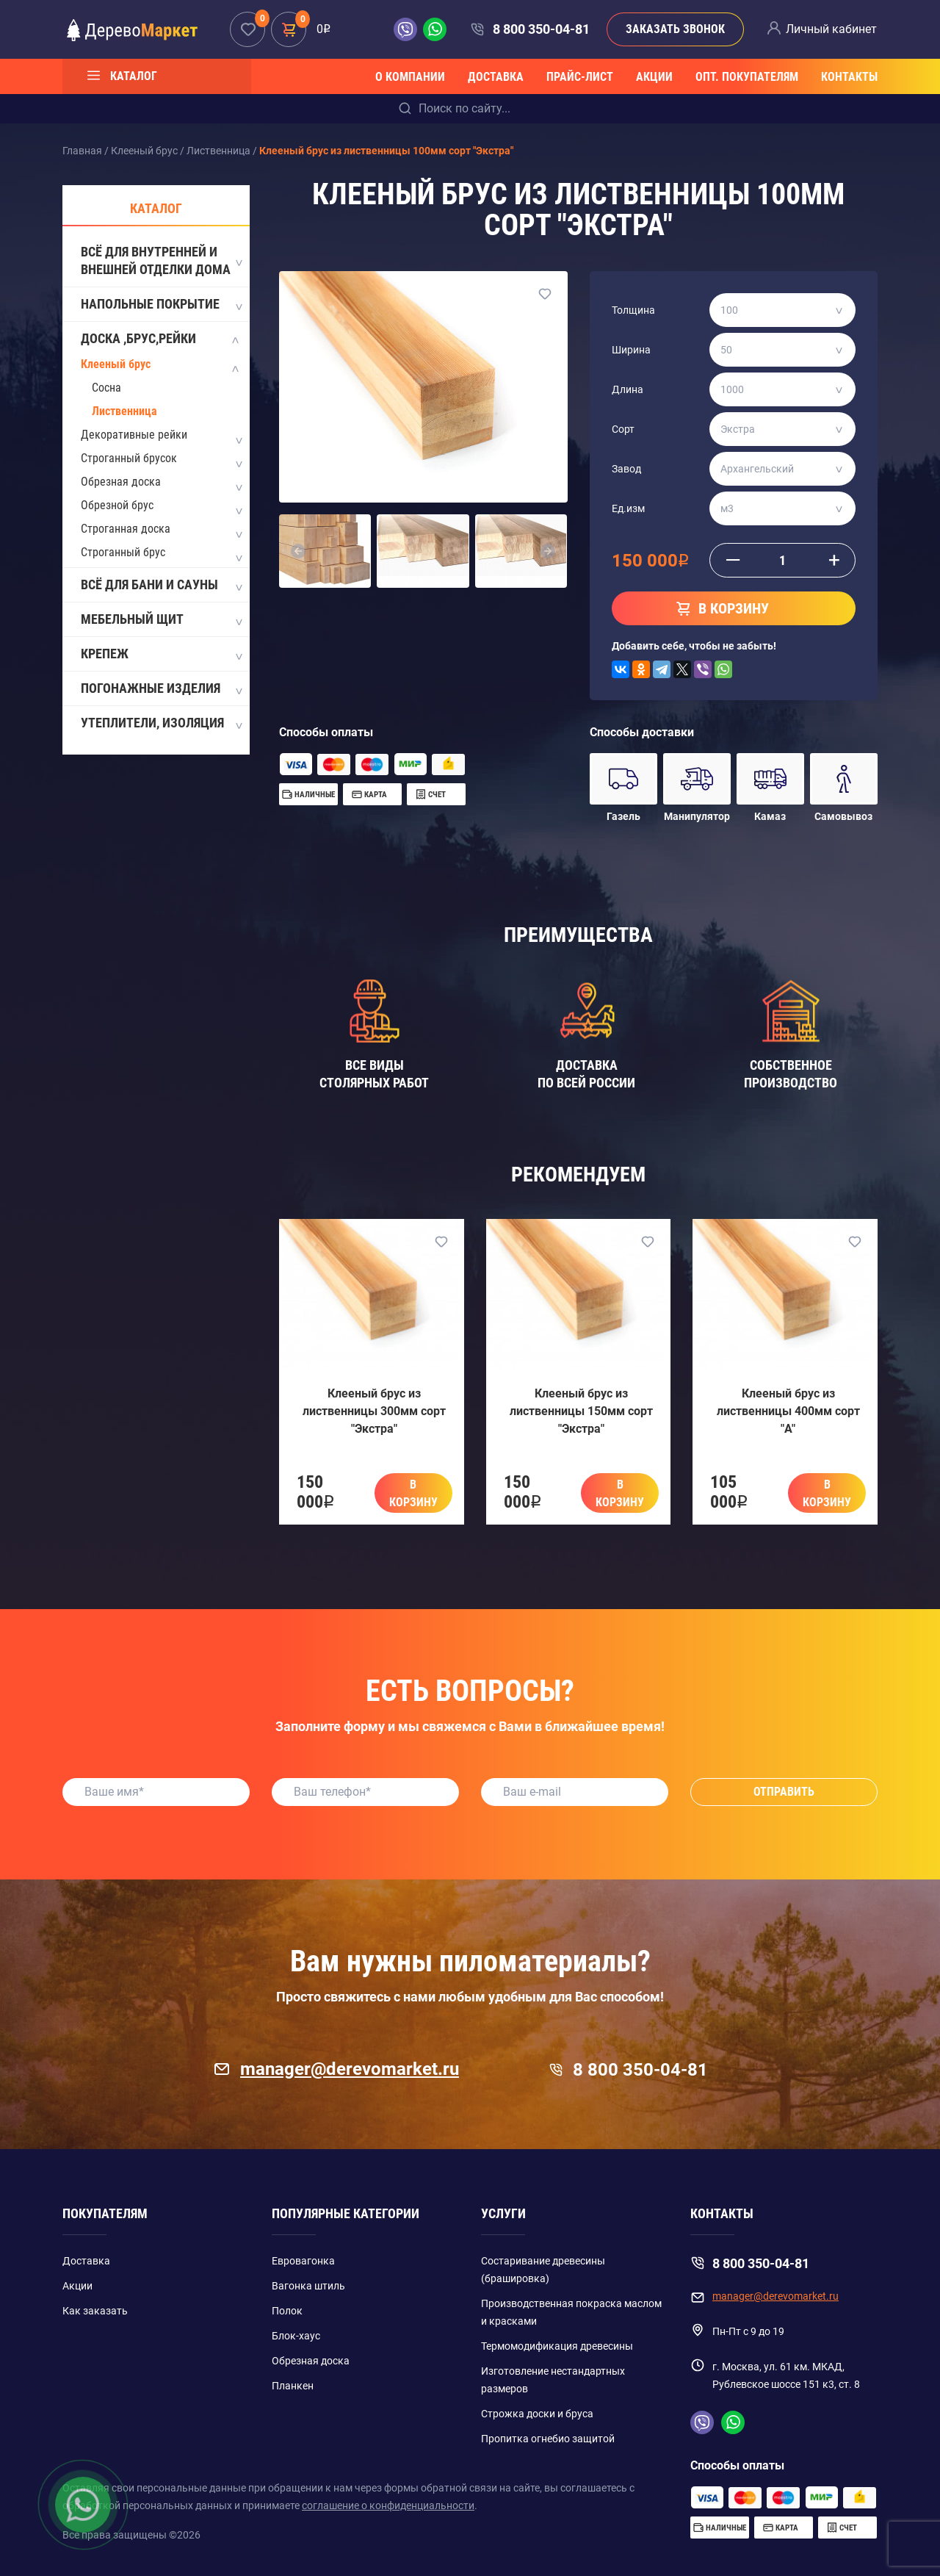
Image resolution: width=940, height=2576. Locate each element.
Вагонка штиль (308, 2286)
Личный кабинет (831, 29)
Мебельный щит (161, 620)
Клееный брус (116, 364)
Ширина (631, 350)
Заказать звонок (675, 29)
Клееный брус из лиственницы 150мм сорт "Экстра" (581, 1411)
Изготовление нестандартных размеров (553, 2380)
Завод (626, 469)
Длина (627, 389)
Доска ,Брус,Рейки (161, 339)
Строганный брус (123, 552)
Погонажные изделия (161, 689)
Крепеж (161, 654)
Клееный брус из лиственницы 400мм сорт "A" (788, 1411)
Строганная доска (125, 529)
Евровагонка (303, 2261)
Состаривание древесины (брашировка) (543, 2269)
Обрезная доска (121, 482)
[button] (298, 551)
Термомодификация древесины (557, 2346)
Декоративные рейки (134, 435)
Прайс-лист (579, 77)
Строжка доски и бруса (537, 2414)
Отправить (783, 1792)
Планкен (293, 2386)
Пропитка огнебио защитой (548, 2438)
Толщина (633, 310)
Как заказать (95, 2311)
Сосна (106, 388)
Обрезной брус (117, 505)
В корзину (413, 1493)
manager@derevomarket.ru (336, 2069)
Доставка (496, 77)
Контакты (849, 77)
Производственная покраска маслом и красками (571, 2312)
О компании (410, 77)
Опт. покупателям (746, 77)
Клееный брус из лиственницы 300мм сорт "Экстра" (374, 1411)
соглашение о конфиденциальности (388, 2505)
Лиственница (124, 411)
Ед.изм (628, 508)
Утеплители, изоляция (161, 724)
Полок (287, 2311)
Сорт (623, 429)
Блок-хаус (296, 2336)
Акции (654, 77)
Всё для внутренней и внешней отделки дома (161, 260)
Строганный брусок (129, 458)
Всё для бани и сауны (161, 585)
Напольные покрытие (161, 305)
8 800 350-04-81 (541, 29)
